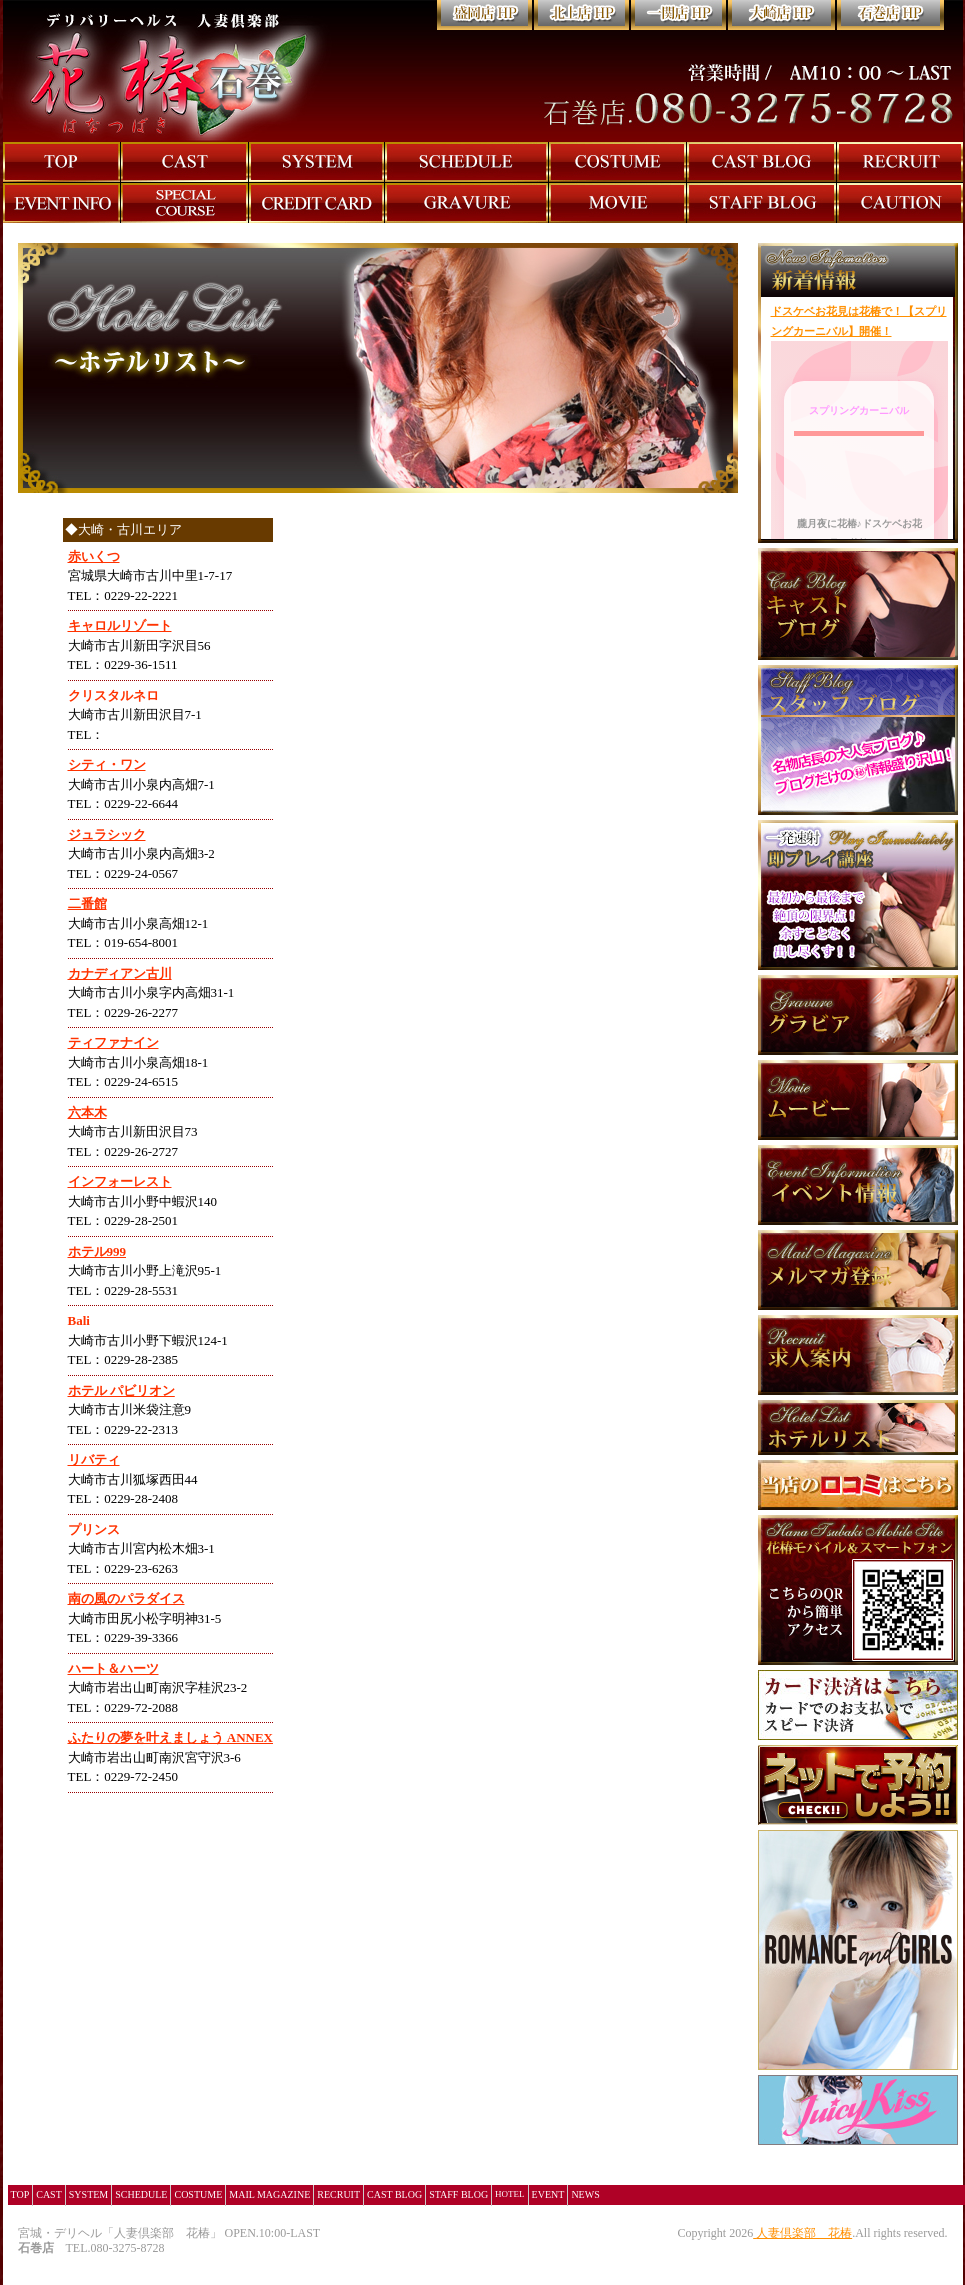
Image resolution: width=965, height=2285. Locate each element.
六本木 (87, 1112)
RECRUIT (338, 2194)
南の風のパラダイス (126, 1598)
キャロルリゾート (120, 625)
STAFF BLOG (458, 2194)
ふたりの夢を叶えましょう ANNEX (170, 1737)
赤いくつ (94, 556)
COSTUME (198, 2194)
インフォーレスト (120, 1181)
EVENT (548, 2194)
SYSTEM (88, 2194)
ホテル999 (97, 1251)
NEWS (585, 2194)
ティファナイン (113, 1042)
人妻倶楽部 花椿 (804, 2233)
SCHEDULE (141, 2194)
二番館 (87, 903)
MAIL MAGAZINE (269, 2194)
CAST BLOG (394, 2194)
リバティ (94, 1459)
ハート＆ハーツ (113, 1668)
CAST (49, 2194)
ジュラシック (107, 834)
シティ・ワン (107, 764)
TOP (20, 2194)
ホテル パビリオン (121, 1390)
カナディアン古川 (120, 973)
